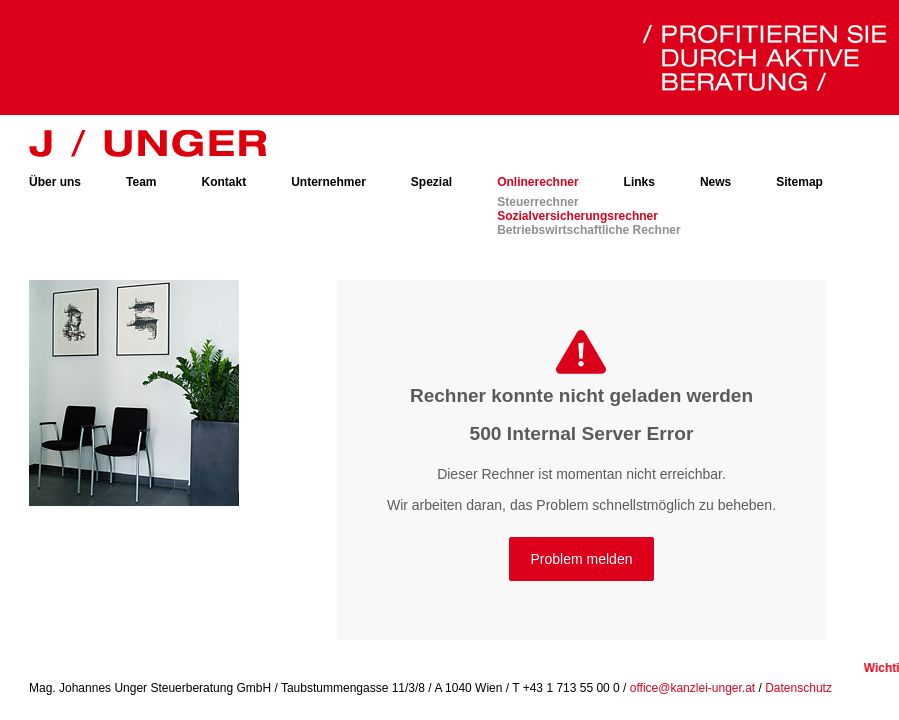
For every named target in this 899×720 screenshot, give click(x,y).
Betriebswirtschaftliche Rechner (588, 230)
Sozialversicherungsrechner (577, 216)
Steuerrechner (537, 202)
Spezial (431, 182)
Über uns (55, 182)
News (715, 182)
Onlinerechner (537, 182)
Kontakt (223, 182)
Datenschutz (798, 688)
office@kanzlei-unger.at (692, 688)
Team (141, 182)
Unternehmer (328, 182)
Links (639, 182)
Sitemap (799, 182)
